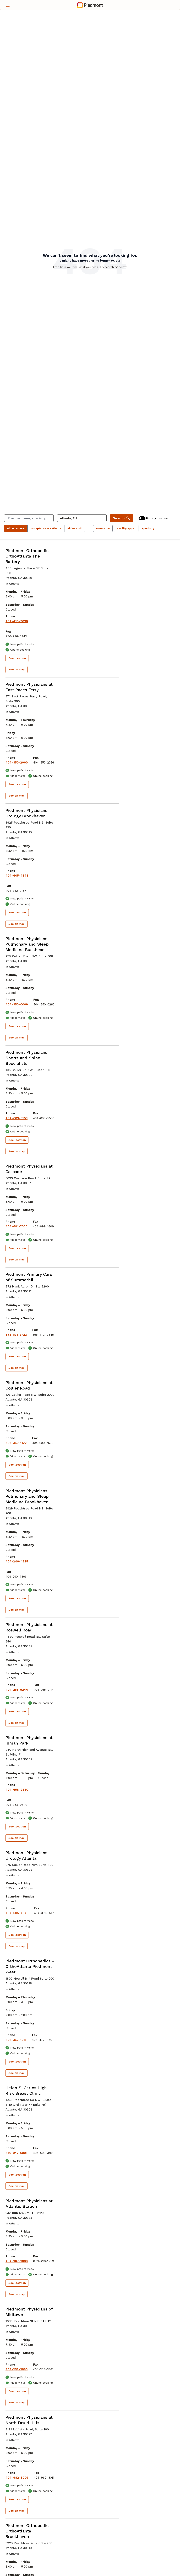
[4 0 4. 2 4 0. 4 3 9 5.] (17, 1704)
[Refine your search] (29, 661)
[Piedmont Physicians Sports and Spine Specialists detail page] (17, 1283)
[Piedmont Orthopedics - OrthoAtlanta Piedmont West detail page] (17, 2204)
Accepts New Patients (45, 671)
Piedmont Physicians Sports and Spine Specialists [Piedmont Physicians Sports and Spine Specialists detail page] (26, 1201)
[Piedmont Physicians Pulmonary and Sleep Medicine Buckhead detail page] (17, 1169)
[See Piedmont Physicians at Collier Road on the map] (17, 1619)
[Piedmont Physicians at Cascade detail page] (17, 1391)
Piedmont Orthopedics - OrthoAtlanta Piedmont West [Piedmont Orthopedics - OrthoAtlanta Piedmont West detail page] (30, 2109)
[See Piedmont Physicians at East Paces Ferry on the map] (17, 938)
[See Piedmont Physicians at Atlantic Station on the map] (17, 2437)
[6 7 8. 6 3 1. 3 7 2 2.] (16, 1477)
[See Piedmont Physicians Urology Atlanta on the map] (17, 2089)
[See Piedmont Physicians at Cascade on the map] (17, 1402)
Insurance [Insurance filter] (103, 671)
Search (121, 661)
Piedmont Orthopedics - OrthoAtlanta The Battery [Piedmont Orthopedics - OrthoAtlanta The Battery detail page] (30, 699)
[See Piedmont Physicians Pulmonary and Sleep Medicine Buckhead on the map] (17, 1180)
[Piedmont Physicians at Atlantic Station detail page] (17, 2426)
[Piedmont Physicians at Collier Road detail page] (17, 1607)
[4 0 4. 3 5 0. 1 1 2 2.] (16, 1585)
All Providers (16, 671)
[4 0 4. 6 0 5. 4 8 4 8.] (17, 1018)
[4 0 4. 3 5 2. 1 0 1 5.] (16, 2182)
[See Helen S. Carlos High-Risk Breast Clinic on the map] (17, 2329)
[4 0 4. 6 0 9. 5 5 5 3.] (17, 1261)
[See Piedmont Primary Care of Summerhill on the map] (17, 1510)
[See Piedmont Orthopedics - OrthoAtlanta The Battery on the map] (17, 812)
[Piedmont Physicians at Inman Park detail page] (17, 1969)
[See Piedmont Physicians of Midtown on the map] (17, 2545)
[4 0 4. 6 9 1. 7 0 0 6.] (16, 1369)
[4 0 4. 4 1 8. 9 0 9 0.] (17, 764)
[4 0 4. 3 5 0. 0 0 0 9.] (17, 1147)
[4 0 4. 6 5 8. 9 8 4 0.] (17, 1932)
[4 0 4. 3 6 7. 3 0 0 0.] (17, 2404)
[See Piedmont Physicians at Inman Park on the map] (17, 1981)
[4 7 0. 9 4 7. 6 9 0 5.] (17, 2295)
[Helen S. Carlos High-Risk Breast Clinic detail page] (17, 2317)
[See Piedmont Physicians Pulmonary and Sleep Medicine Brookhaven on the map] (17, 1752)
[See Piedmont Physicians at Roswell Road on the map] (17, 1865)
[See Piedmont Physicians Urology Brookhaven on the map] (17, 1066)
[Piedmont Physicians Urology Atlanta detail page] (17, 2077)
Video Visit (74, 671)
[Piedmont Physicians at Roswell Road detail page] (17, 1854)
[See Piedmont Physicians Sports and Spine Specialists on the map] (17, 1294)
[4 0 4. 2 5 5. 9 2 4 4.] (17, 1832)
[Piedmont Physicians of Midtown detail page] (17, 2534)
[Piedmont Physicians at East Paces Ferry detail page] (17, 927)
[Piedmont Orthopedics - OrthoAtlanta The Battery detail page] (17, 801)
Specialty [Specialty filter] (147, 671)
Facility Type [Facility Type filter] (125, 671)
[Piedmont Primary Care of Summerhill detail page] (17, 1499)
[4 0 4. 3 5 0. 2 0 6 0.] (17, 905)
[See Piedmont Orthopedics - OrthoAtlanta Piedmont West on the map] (17, 2216)
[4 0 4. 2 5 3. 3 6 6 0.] (17, 2512)
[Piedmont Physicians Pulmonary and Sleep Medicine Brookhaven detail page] (17, 1741)
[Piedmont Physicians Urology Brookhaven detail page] (17, 1055)
